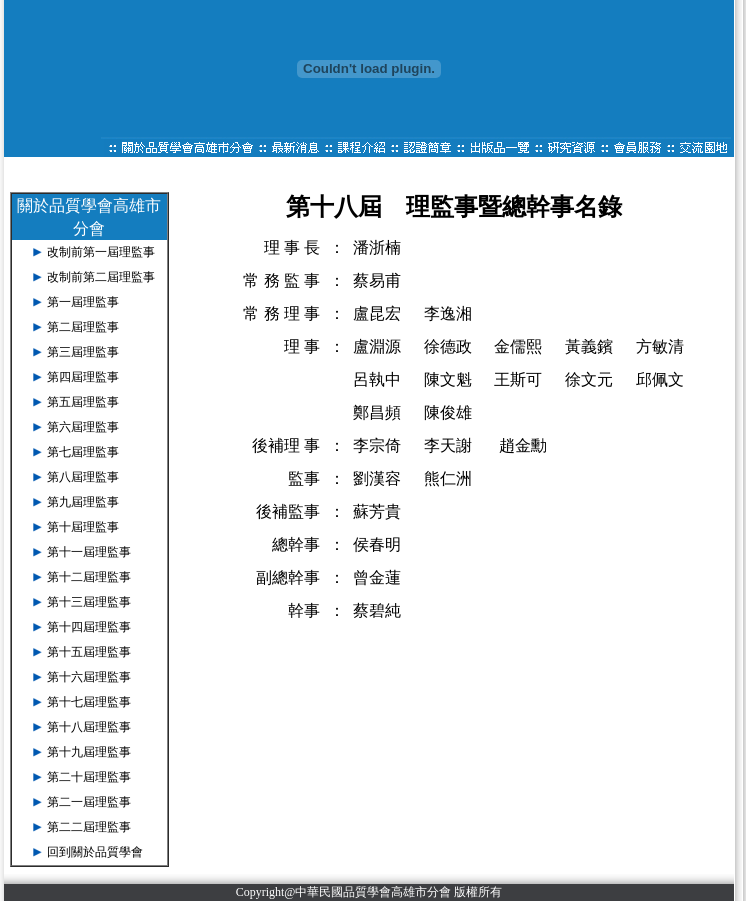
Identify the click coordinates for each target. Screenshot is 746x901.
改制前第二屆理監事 (101, 277)
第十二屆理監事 (89, 577)
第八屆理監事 (83, 477)
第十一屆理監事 (89, 552)
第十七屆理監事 (89, 702)
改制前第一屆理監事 (101, 252)
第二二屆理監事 (89, 827)
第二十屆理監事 (89, 777)
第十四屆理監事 (89, 627)
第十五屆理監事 (89, 652)
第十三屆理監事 (89, 602)
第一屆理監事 (83, 302)
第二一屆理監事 (89, 802)
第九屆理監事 (83, 502)
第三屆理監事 (83, 352)
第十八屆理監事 (89, 727)
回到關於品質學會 (95, 852)
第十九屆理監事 (89, 752)
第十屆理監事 (83, 527)
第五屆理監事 (83, 402)
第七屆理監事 (83, 452)
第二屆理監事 (83, 327)
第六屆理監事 (83, 427)
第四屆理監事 (83, 377)
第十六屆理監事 (89, 677)
